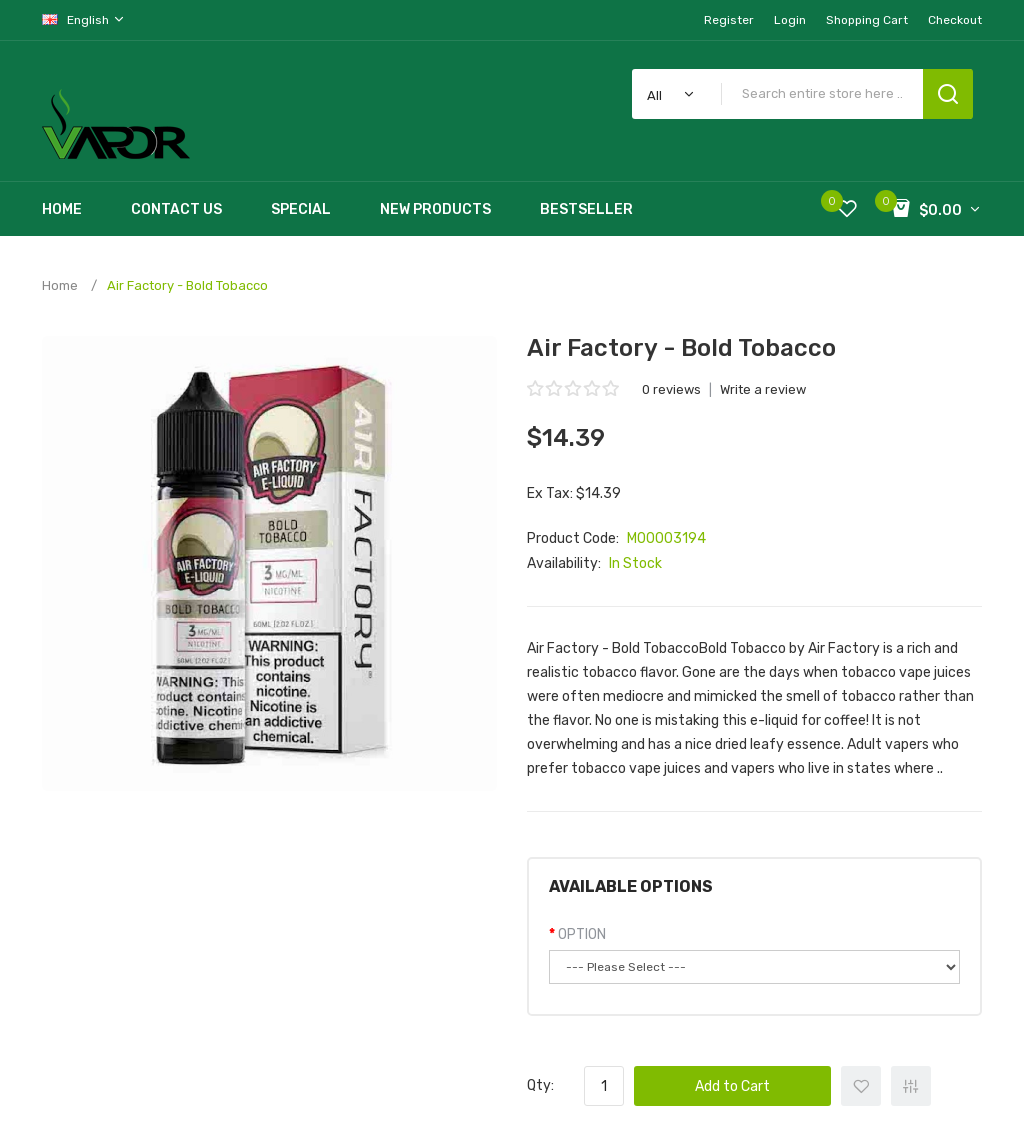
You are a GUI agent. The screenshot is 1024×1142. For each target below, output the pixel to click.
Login (790, 20)
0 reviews (671, 389)
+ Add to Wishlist (861, 1086)
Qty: (540, 1085)
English (84, 19)
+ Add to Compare (911, 1086)
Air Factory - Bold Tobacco (187, 285)
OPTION (582, 934)
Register (729, 20)
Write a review (763, 389)
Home (60, 285)
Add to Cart (732, 1086)
